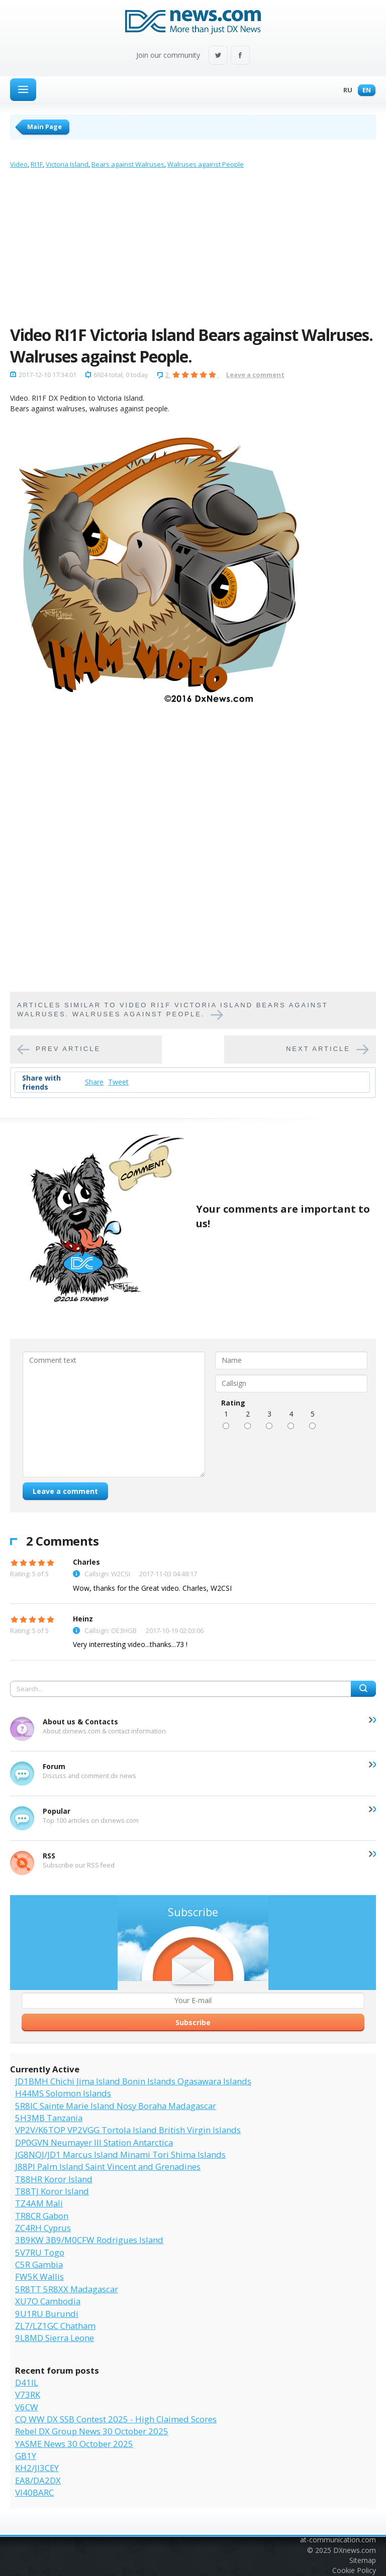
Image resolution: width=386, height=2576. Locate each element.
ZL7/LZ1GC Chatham (55, 2325)
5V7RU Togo (39, 2252)
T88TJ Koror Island (52, 2191)
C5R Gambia (39, 2264)
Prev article (68, 1049)
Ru (345, 90)
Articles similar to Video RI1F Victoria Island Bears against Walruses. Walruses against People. (172, 1009)
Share (94, 1082)
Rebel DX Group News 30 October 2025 (91, 2431)
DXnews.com (354, 2550)
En (364, 90)
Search (363, 1689)
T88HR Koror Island (53, 2179)
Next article (318, 1049)
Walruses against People (205, 164)
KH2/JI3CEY (37, 2468)
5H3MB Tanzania (48, 2118)
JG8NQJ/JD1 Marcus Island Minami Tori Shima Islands (120, 2154)
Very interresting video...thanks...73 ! (130, 1644)
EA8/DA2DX (38, 2480)
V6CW (26, 2407)
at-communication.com (338, 2539)
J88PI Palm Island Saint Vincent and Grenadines (108, 2166)
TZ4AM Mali (39, 2203)
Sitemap (362, 2560)
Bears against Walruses (127, 164)
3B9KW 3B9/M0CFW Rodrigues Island (89, 2240)
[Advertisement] (193, 249)
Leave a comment (255, 374)
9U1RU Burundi (46, 2313)
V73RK (27, 2394)
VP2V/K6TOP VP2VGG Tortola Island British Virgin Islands (128, 2130)
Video (19, 164)
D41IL (26, 2382)
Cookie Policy (354, 2570)
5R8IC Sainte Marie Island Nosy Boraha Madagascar (115, 2106)
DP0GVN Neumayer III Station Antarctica (94, 2142)
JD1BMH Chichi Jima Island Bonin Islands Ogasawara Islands (133, 2081)
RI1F (37, 164)
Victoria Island (67, 164)
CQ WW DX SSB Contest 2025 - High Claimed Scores (116, 2419)
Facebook (240, 56)
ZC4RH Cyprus (43, 2228)
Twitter (218, 56)
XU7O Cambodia (47, 2301)
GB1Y (25, 2456)
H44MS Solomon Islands (63, 2093)
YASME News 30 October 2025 (74, 2443)
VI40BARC (34, 2492)
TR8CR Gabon (41, 2215)
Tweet (118, 1082)
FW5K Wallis (39, 2276)
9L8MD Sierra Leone (54, 2338)
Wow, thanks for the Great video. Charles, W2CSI (152, 1588)
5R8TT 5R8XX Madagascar (66, 2289)
